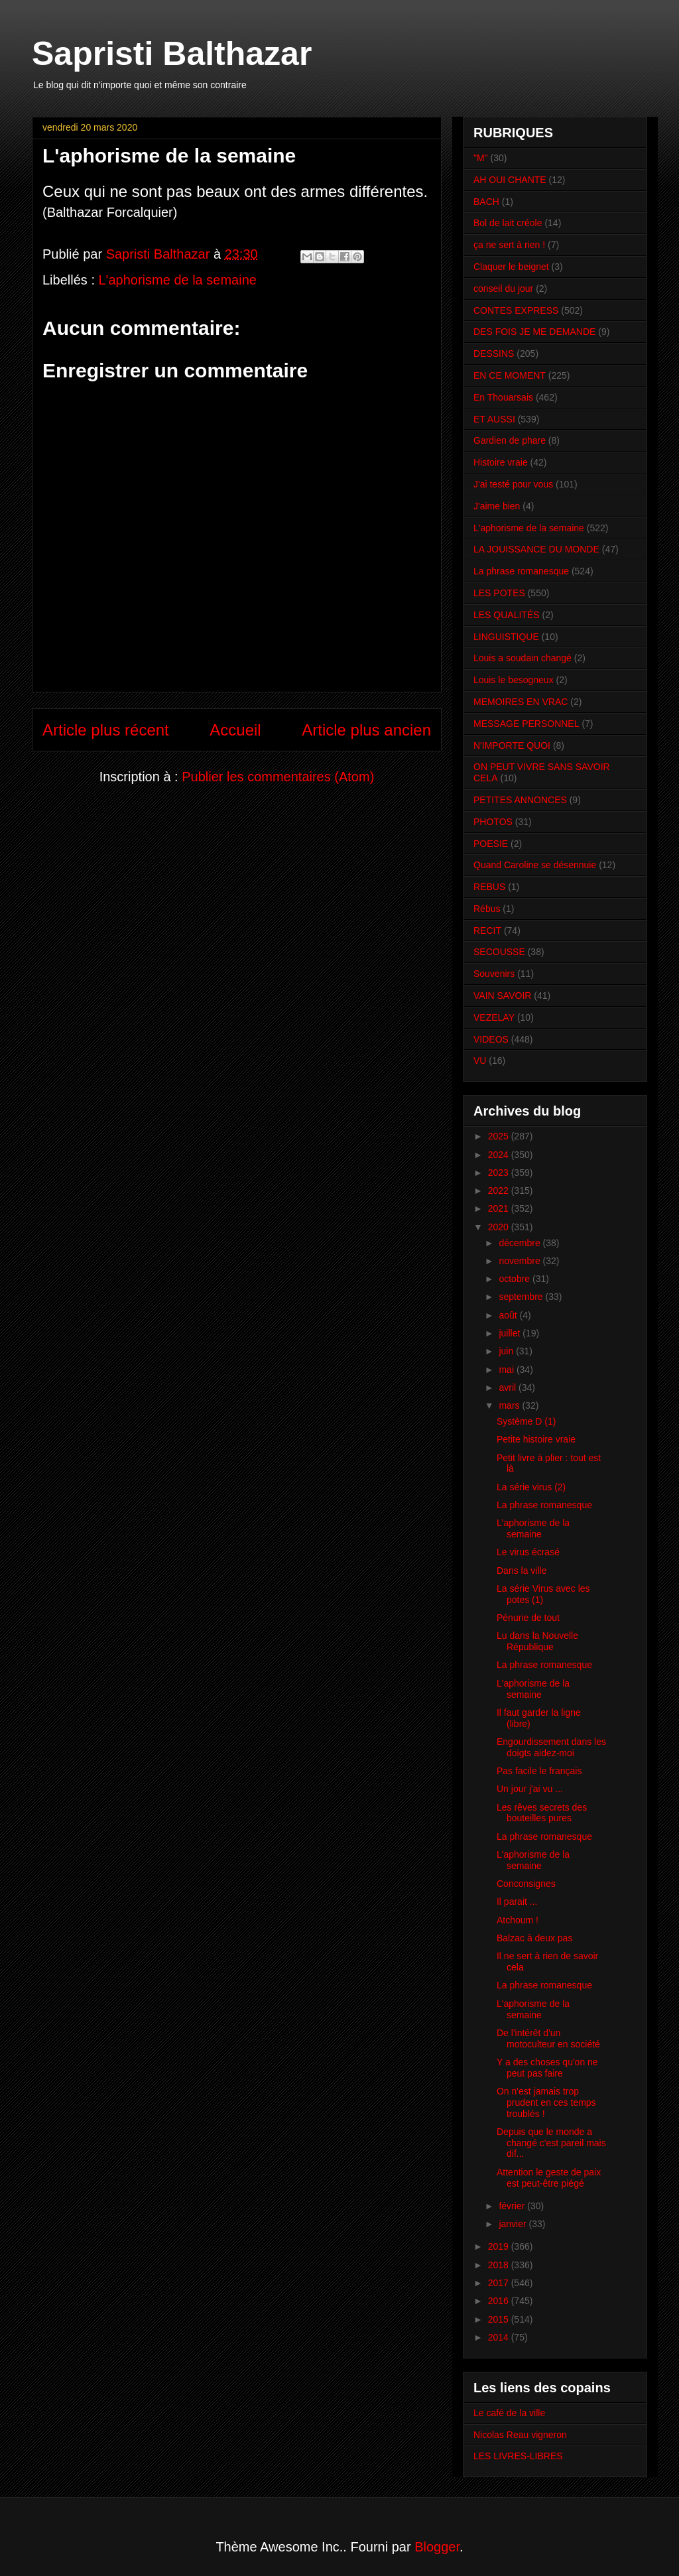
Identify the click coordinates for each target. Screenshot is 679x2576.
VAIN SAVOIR (502, 995)
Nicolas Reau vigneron (520, 2434)
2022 (499, 1190)
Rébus (486, 908)
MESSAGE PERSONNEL (526, 723)
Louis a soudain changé (522, 658)
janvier (513, 2224)
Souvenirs (494, 973)
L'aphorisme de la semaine (178, 280)
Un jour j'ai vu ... (530, 1788)
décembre (520, 1243)
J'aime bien (496, 506)
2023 (499, 1172)
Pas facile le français (539, 1771)
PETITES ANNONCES (520, 800)
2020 (499, 1227)
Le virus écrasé (528, 1552)
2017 (499, 2283)
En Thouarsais (503, 397)
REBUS (489, 886)
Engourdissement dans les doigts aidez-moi (551, 1747)
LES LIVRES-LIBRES (518, 2456)
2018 (499, 2265)
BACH (486, 201)
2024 (499, 1154)
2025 (499, 1136)
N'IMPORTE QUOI (511, 745)
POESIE (490, 843)
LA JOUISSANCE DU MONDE (536, 549)
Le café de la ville (509, 2413)
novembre (520, 1261)
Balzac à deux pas (534, 1938)
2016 (499, 2300)
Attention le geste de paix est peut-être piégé (549, 2178)
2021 (499, 1208)
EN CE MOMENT (509, 375)
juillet (511, 1333)
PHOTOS (493, 821)
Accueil (235, 730)
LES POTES (499, 593)
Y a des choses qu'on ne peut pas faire (547, 2068)
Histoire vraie (500, 462)
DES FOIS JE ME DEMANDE (534, 331)
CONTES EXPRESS (515, 310)
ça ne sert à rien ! (509, 244)
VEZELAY (494, 1017)
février (513, 2206)
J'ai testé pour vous (513, 484)
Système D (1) (526, 1421)
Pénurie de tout (528, 1617)
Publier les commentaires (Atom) (278, 776)
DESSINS (493, 353)
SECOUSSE (499, 951)
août (509, 1315)
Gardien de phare (509, 440)
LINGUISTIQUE (506, 636)
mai (507, 1369)
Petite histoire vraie (536, 1439)
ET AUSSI (494, 419)
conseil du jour (503, 288)
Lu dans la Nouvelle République (537, 1641)
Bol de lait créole (507, 223)
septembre (522, 1296)
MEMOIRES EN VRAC (520, 701)
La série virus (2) (531, 1487)
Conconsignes (526, 1883)
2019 (499, 2246)
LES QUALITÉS (506, 615)
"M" (480, 158)
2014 (499, 2337)
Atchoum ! (517, 1920)
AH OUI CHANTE (509, 179)
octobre (515, 1278)
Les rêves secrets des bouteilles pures (542, 1813)
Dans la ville (521, 1570)
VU (479, 1060)
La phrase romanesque (521, 571)
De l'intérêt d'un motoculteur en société (548, 2038)
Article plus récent (105, 730)
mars (510, 1405)
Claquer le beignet (511, 266)
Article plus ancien (366, 730)
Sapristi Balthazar (172, 53)
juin (507, 1351)
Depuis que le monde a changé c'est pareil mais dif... (551, 2142)
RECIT (487, 930)
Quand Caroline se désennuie (534, 865)
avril (509, 1387)
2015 (499, 2319)
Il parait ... (517, 1901)
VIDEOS (491, 1039)
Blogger (437, 2547)
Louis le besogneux (513, 680)
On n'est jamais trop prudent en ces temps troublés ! (546, 2102)
